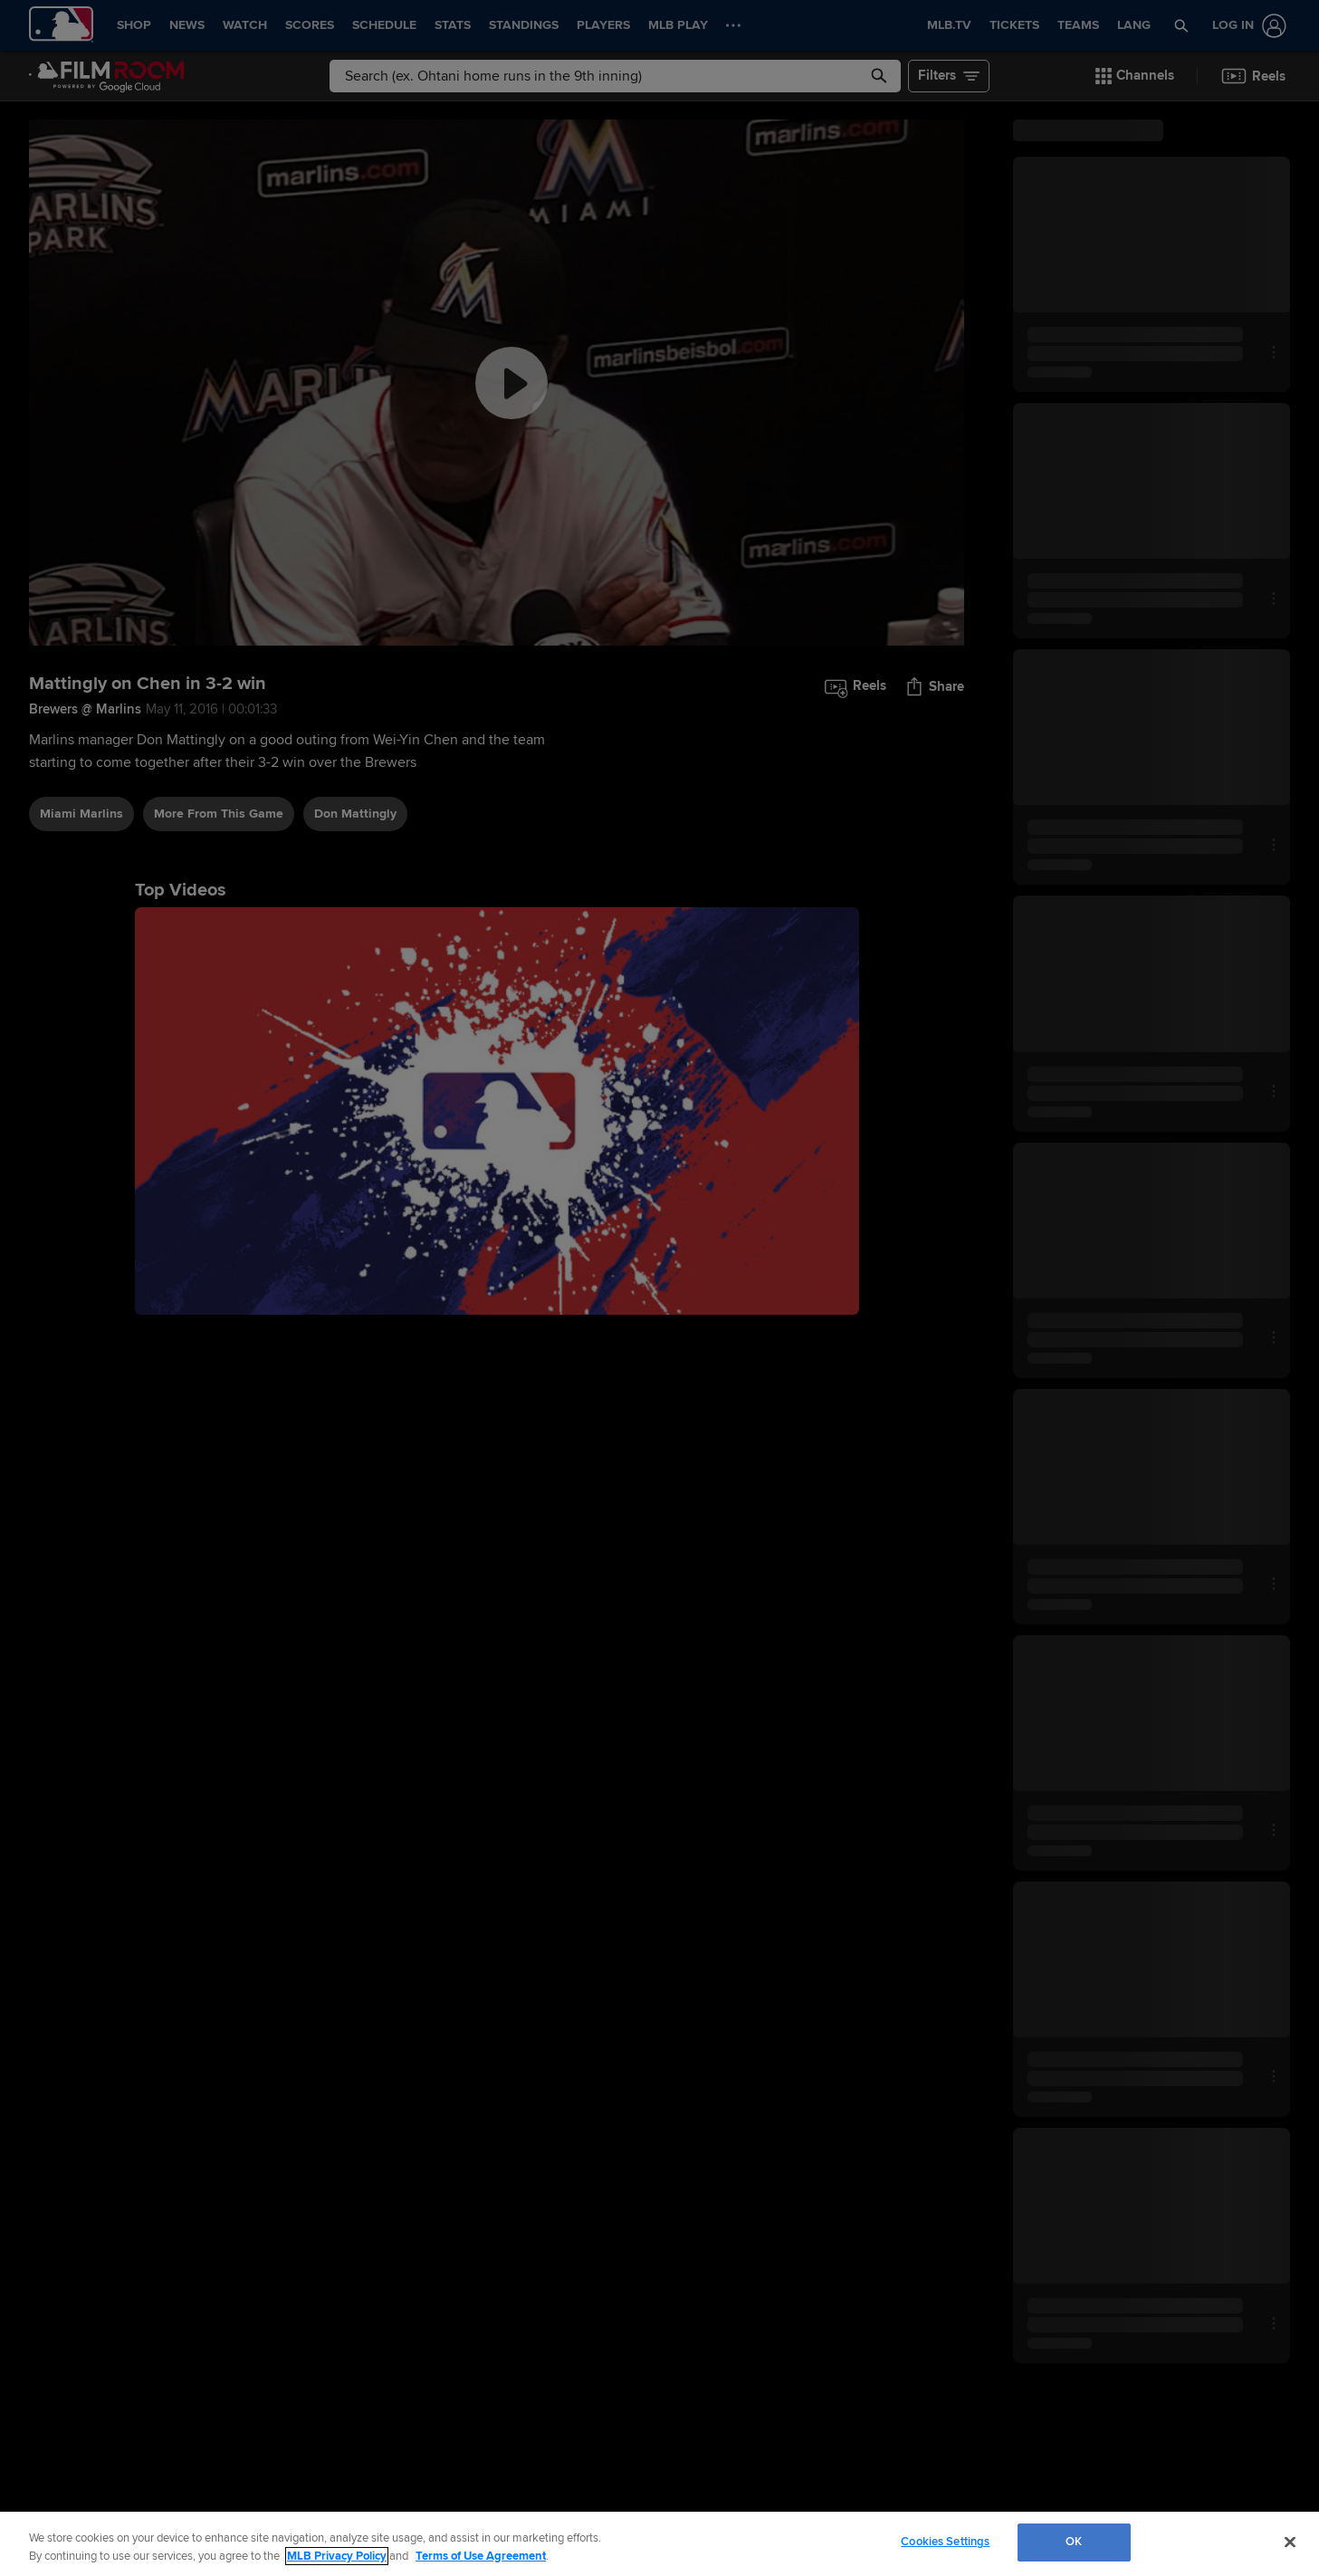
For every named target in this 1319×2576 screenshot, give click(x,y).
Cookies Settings (945, 2541)
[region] (659, 2544)
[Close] (1290, 2542)
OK (1074, 2541)
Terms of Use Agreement (481, 2556)
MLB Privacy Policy (337, 2556)
